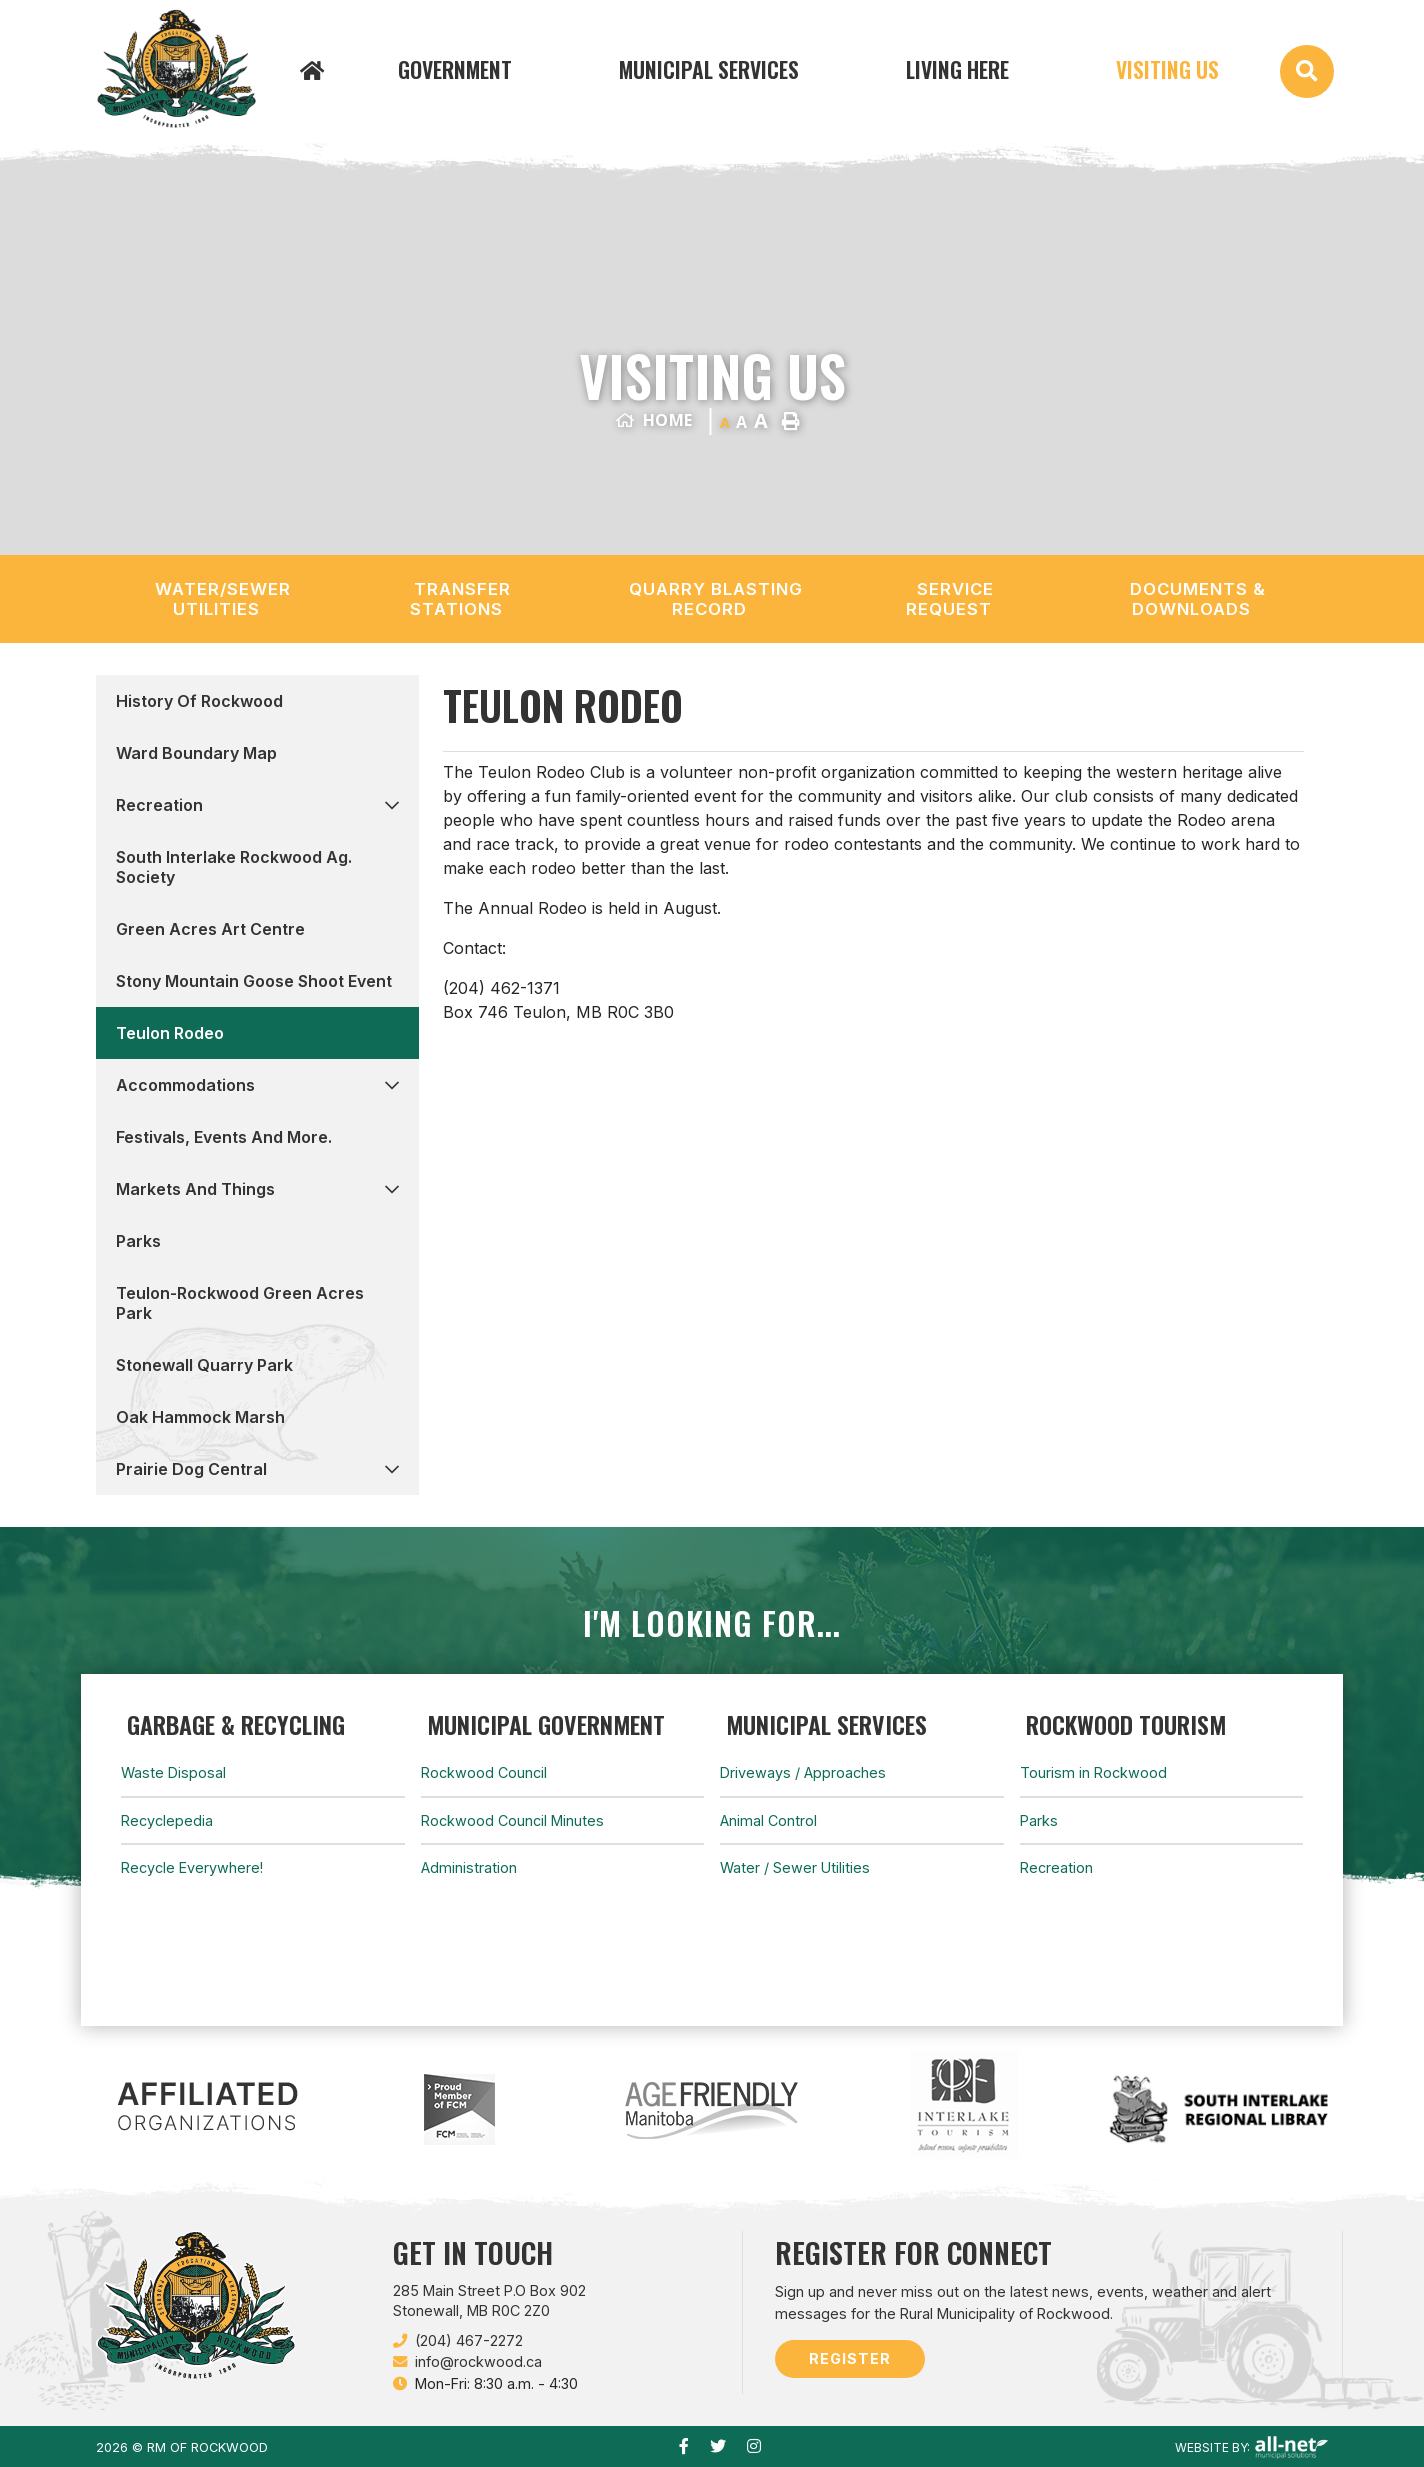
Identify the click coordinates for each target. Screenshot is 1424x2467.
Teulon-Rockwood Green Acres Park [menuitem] (240, 1303)
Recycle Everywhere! (192, 1867)
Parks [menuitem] (138, 1241)
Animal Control (768, 1820)
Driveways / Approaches (803, 1772)
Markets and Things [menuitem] (195, 1189)
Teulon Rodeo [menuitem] (170, 1033)
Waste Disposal (173, 1772)
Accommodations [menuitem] (185, 1085)
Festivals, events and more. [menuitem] (224, 1137)
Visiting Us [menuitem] (1167, 69)
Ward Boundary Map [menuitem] (196, 753)
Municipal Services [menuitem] (709, 69)
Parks (1039, 1820)
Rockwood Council (484, 1772)
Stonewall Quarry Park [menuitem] (204, 1365)
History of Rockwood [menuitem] (199, 701)
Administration (469, 1867)
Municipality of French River (176, 68)
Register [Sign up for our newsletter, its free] (850, 2358)
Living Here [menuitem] (957, 69)
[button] (392, 804)
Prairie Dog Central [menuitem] (191, 1469)
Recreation (1056, 1867)
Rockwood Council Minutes (512, 1820)
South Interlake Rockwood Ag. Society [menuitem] (234, 867)
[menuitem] (316, 69)
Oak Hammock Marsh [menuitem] (200, 1417)
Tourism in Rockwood (1093, 1772)
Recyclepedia (167, 1820)
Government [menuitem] (455, 69)
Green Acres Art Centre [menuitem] (210, 929)
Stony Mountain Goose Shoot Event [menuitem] (254, 981)
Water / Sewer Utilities (795, 1867)
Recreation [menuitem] (159, 805)
